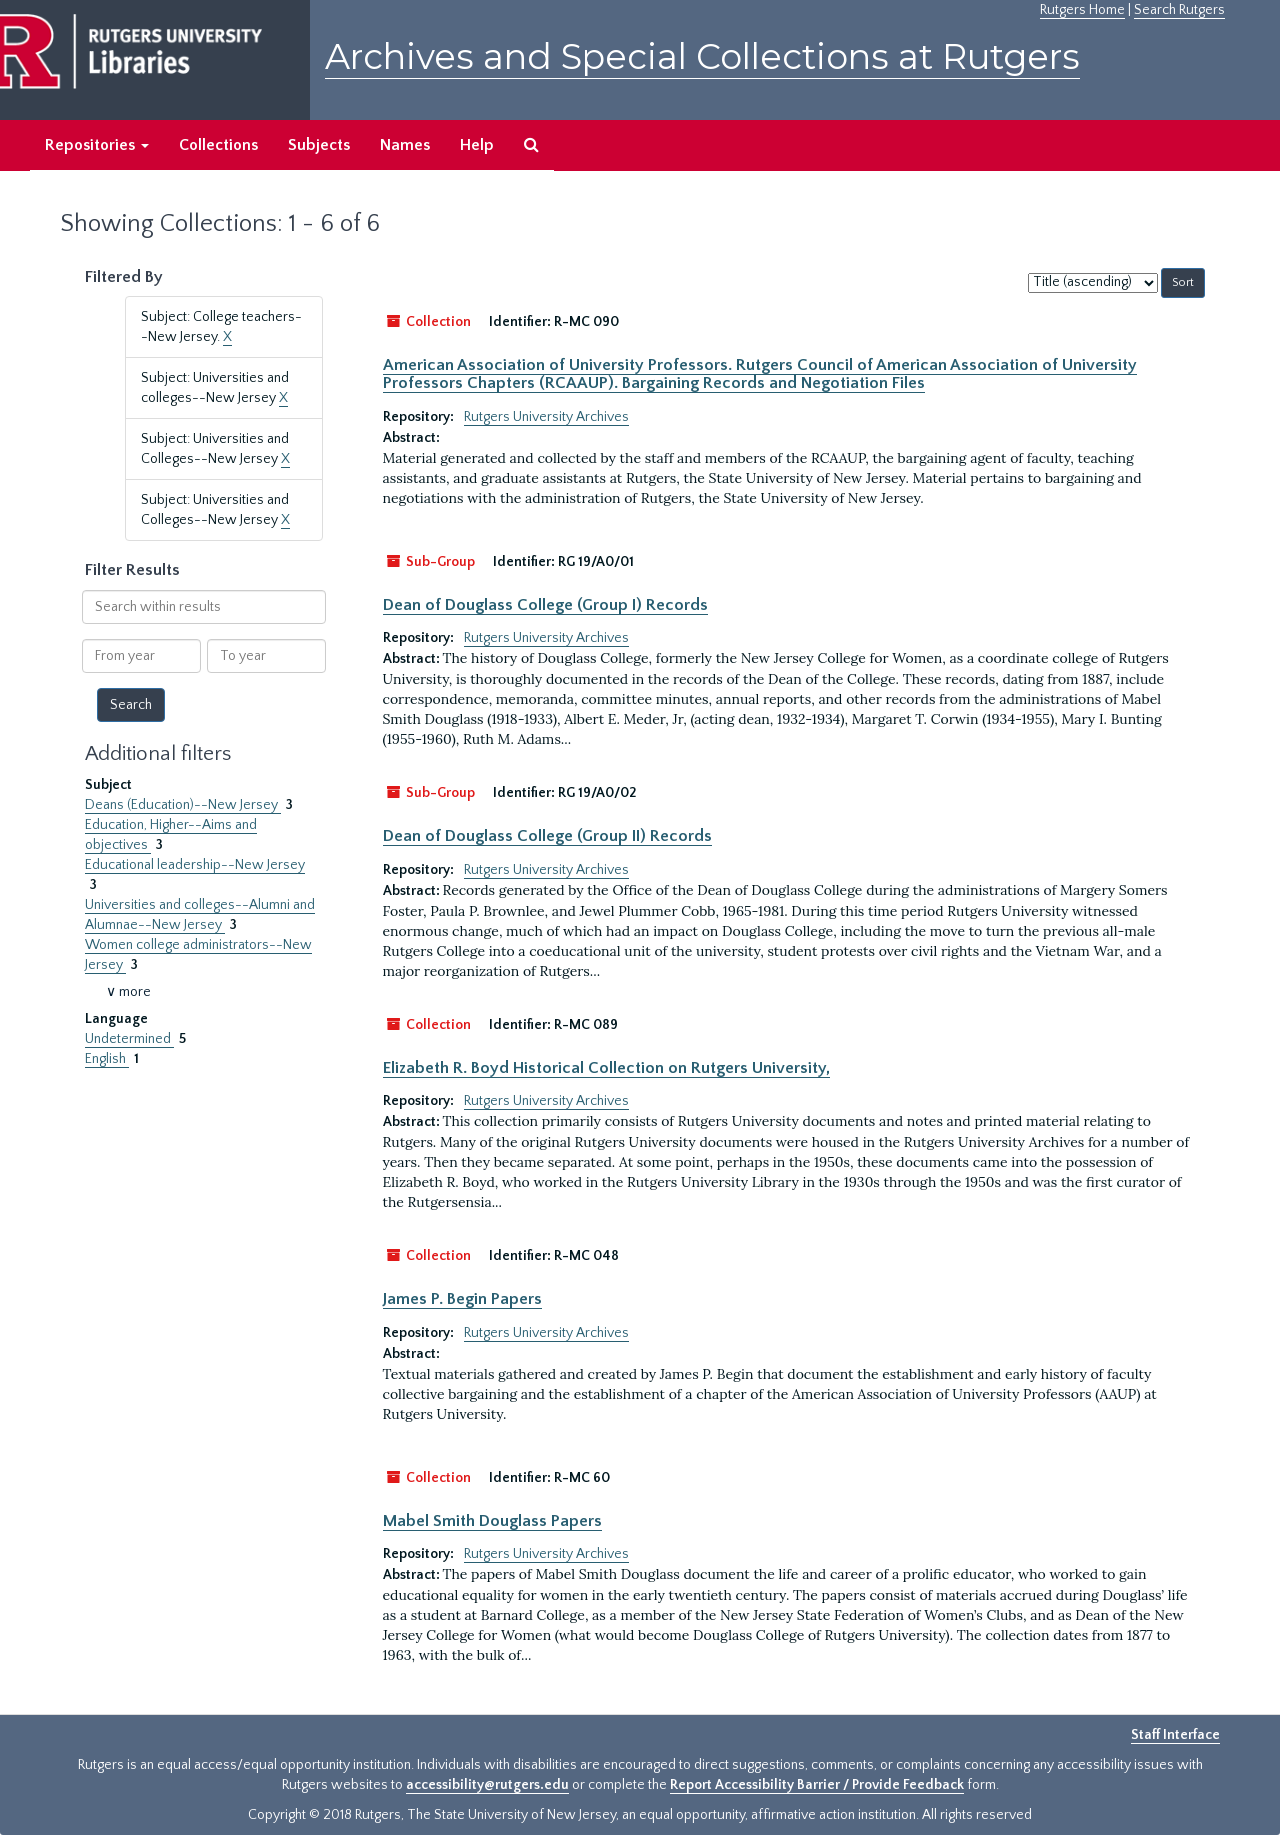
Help (477, 145)
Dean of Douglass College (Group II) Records (547, 836)
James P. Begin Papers (462, 1299)
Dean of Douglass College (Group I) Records (545, 605)
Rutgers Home (1082, 10)
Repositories (97, 145)
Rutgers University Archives (546, 417)
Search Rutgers (1179, 10)
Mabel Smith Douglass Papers (492, 1521)
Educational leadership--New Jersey (195, 865)
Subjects (319, 145)
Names (405, 145)
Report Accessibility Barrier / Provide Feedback (817, 1785)
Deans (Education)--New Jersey (183, 805)
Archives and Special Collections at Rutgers (702, 56)
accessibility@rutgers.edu (487, 1785)
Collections (218, 145)
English (107, 1059)
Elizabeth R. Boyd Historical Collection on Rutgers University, (606, 1068)
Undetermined (129, 1039)
